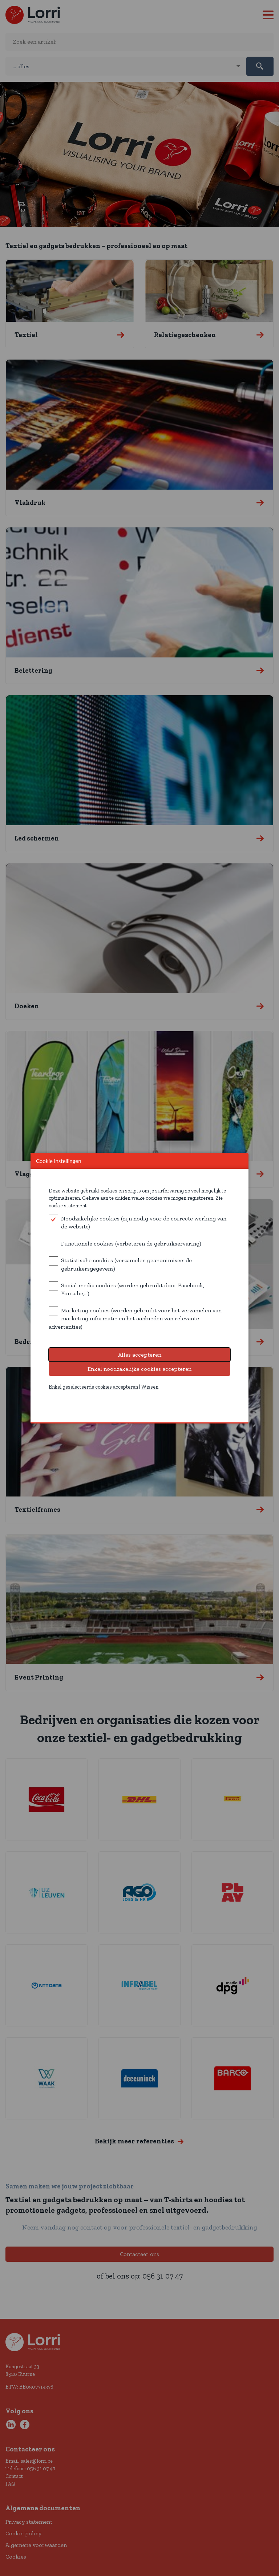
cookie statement (68, 1205)
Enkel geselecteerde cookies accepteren (93, 1387)
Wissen (149, 1387)
